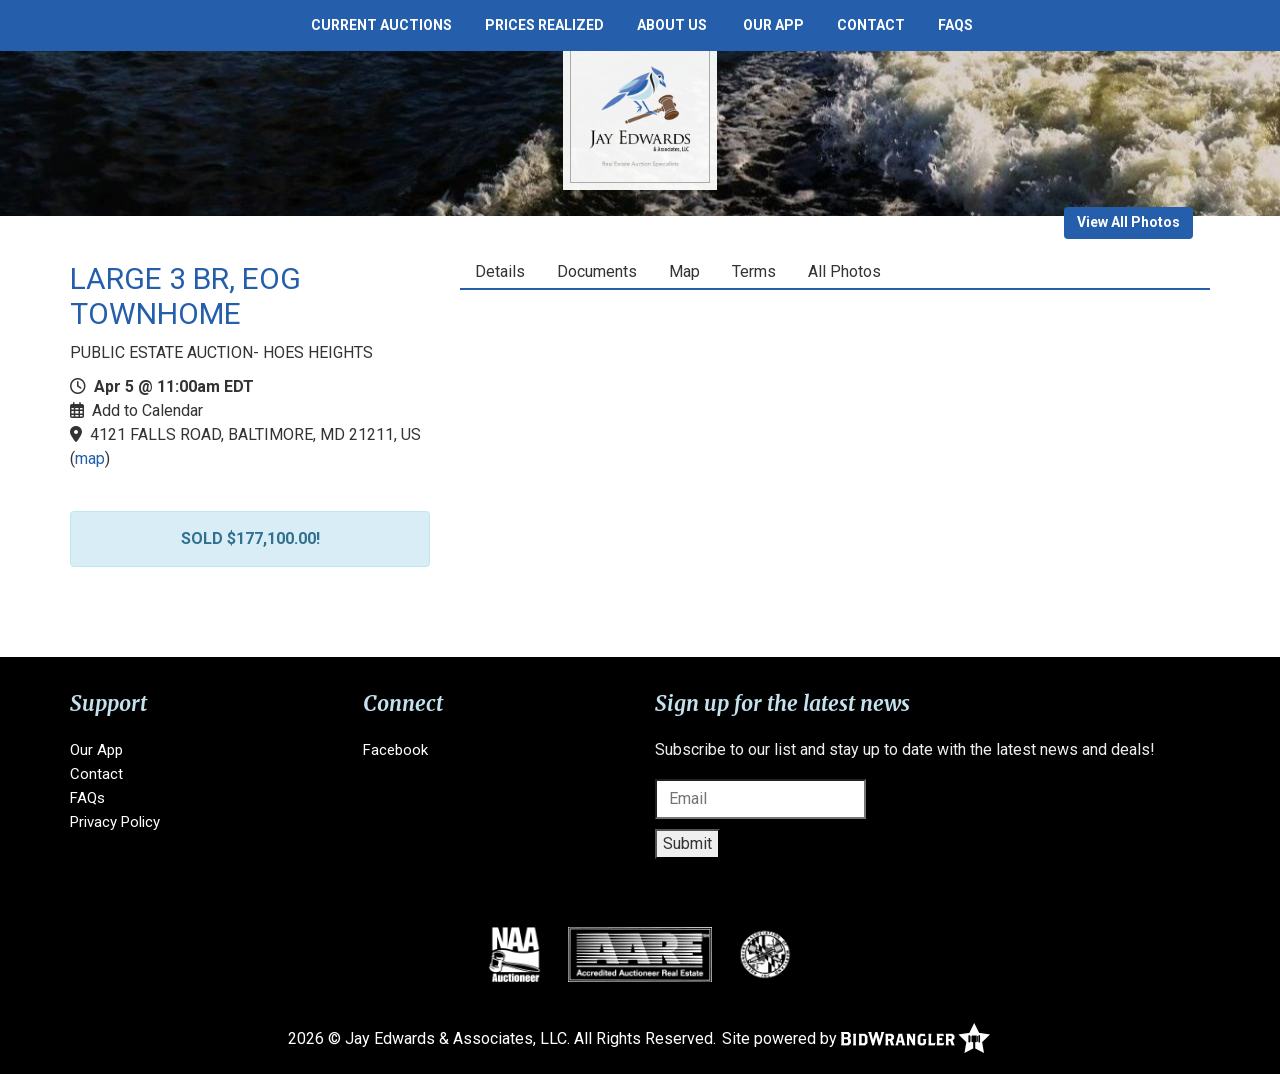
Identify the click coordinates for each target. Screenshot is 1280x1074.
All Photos (844, 271)
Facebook (395, 750)
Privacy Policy (115, 822)
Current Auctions (381, 25)
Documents (597, 271)
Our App (773, 25)
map (90, 458)
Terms (754, 271)
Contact (871, 25)
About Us (672, 25)
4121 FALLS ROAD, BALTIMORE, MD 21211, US (255, 434)
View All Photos (1128, 222)
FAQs (955, 25)
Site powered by (856, 1038)
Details (500, 271)
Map (684, 271)
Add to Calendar (147, 410)
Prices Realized (544, 25)
